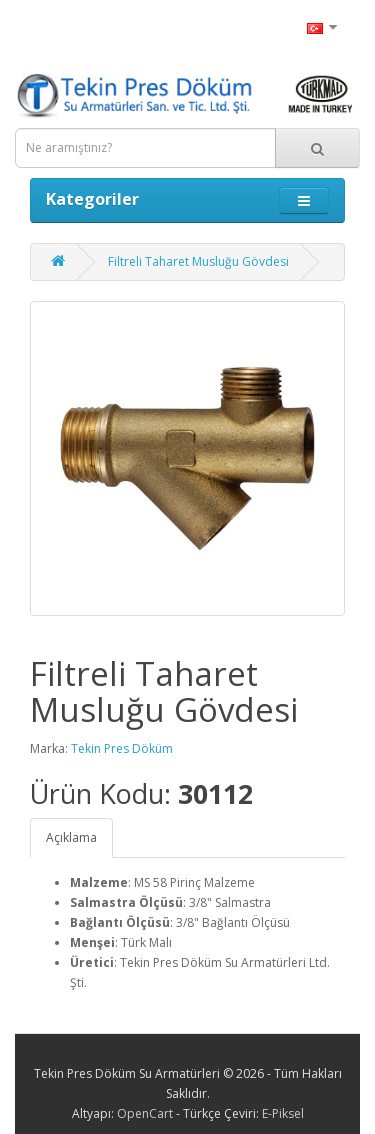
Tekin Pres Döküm (122, 748)
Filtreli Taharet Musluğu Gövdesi (198, 261)
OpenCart (145, 1113)
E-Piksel (283, 1113)
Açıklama (71, 837)
